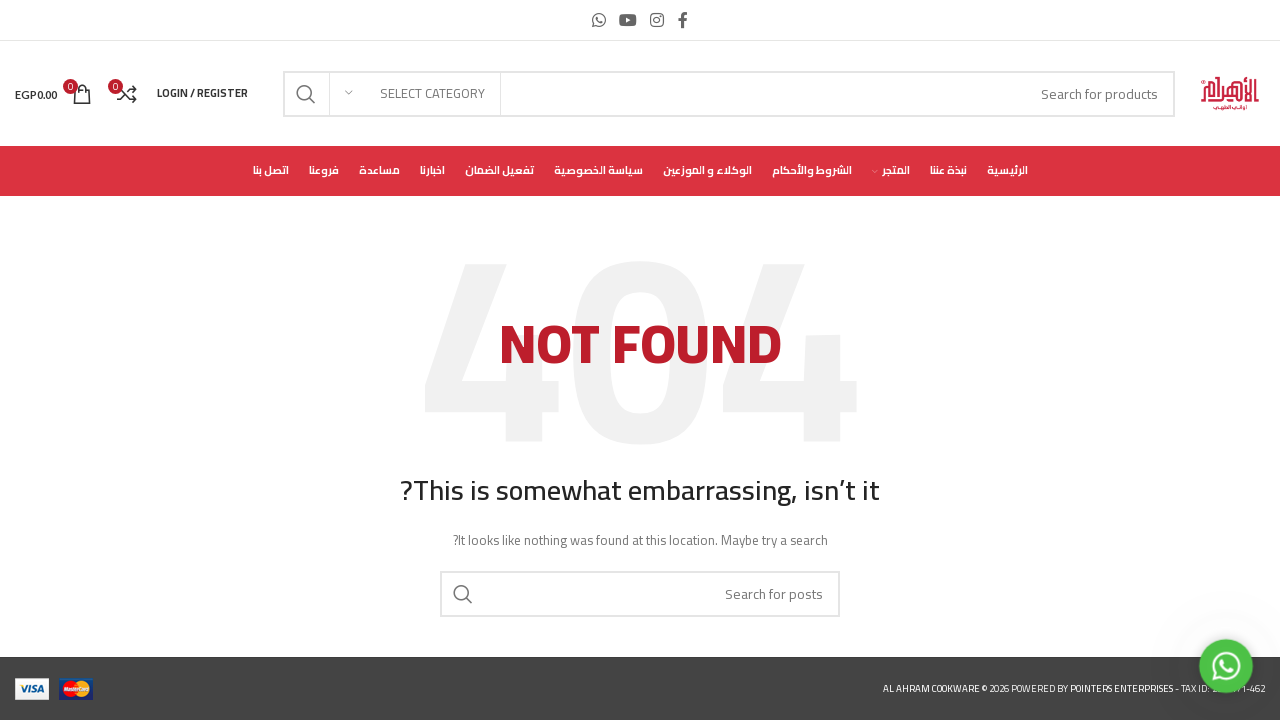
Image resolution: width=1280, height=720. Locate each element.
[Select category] (415, 94)
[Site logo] (1230, 92)
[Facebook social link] (683, 20)
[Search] (729, 94)
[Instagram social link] (657, 20)
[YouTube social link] (627, 20)
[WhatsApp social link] (598, 20)
